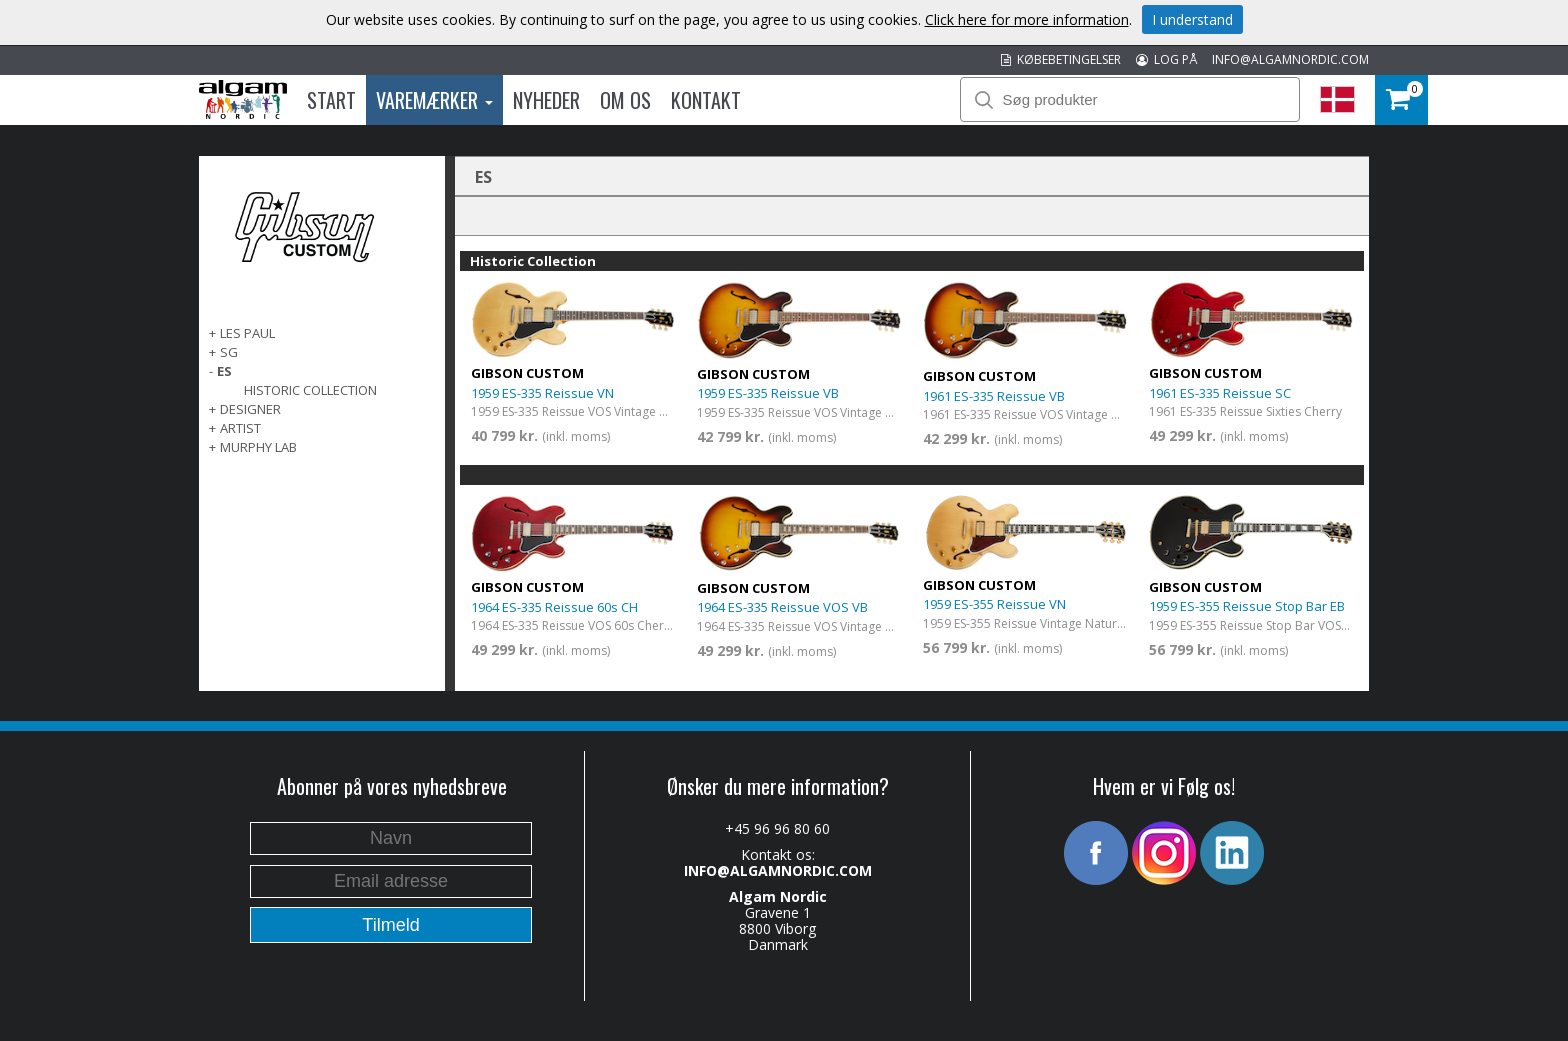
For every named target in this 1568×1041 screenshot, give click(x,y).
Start (331, 100)
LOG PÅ (1166, 59)
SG (229, 352)
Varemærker (434, 100)
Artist (240, 428)
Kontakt (706, 100)
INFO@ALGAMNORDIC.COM (1290, 59)
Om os (625, 100)
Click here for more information (1027, 19)
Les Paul (247, 333)
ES (224, 371)
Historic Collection (310, 390)
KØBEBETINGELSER (1061, 59)
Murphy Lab (258, 447)
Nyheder (546, 100)
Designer (250, 409)
